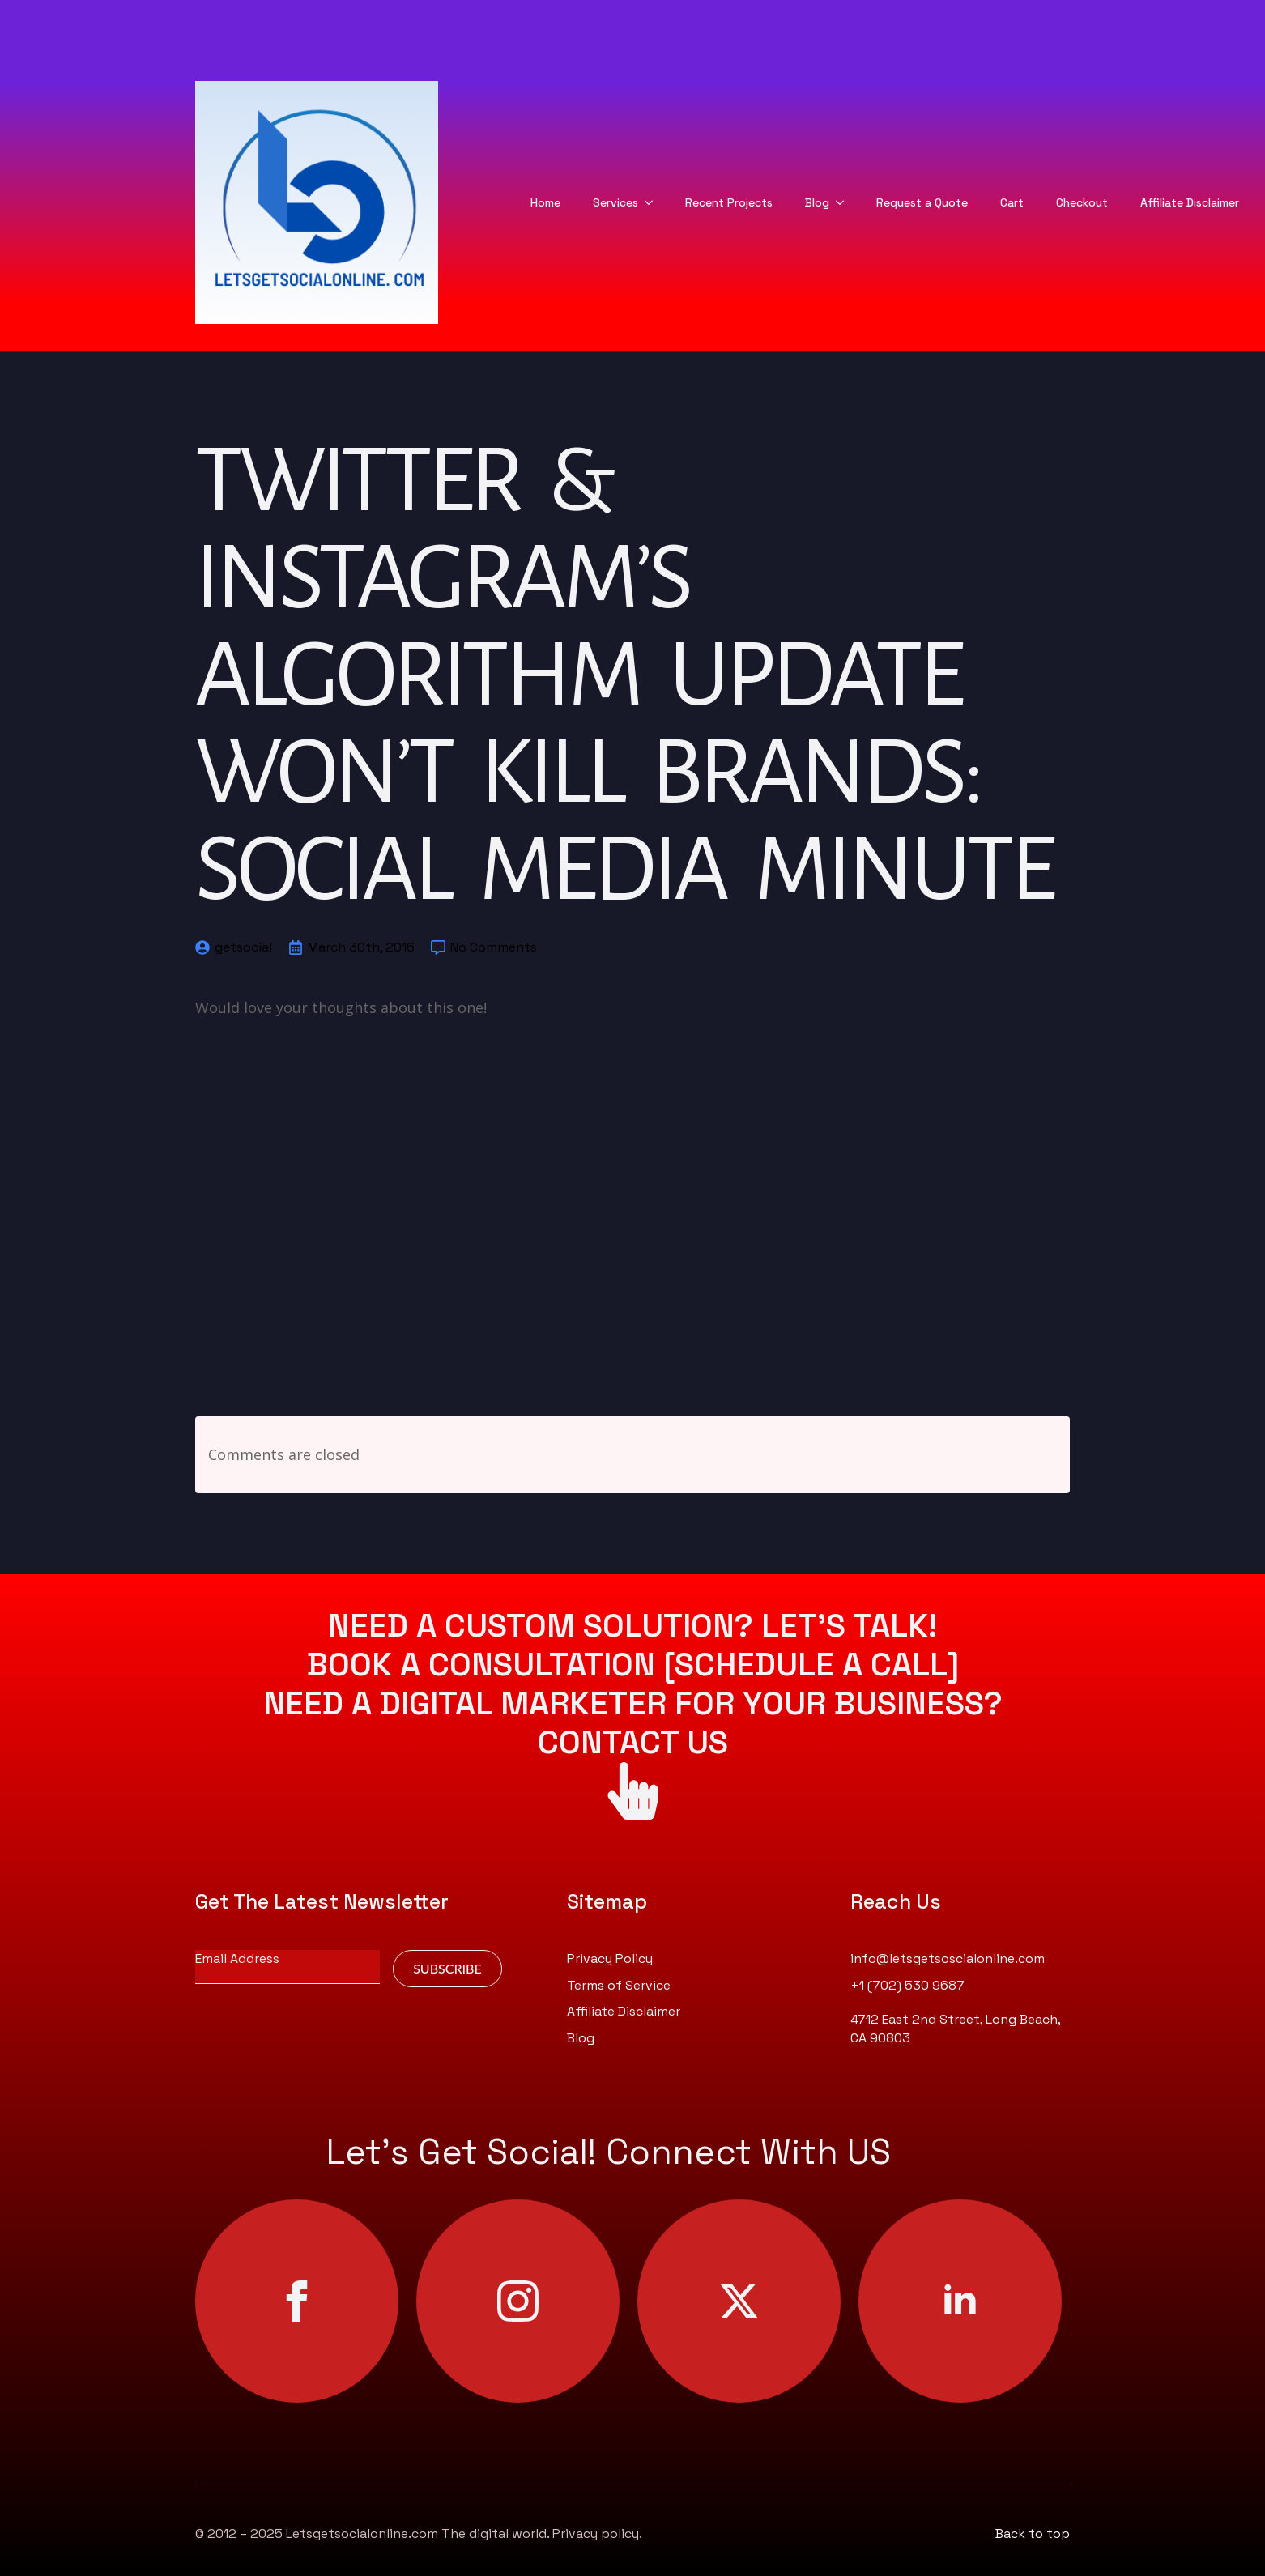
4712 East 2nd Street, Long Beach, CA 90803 (955, 2028)
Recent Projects (729, 202)
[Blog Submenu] (844, 202)
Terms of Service (619, 1985)
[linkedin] (960, 2301)
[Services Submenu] (653, 202)
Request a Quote (922, 202)
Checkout (1082, 202)
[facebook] (296, 2301)
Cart (1012, 202)
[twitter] (739, 2301)
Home (545, 202)
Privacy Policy (610, 1958)
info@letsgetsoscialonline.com (947, 1958)
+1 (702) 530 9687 (907, 1985)
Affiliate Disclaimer (1189, 202)
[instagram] (518, 2301)
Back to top (1032, 2533)
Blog (817, 202)
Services (615, 202)
